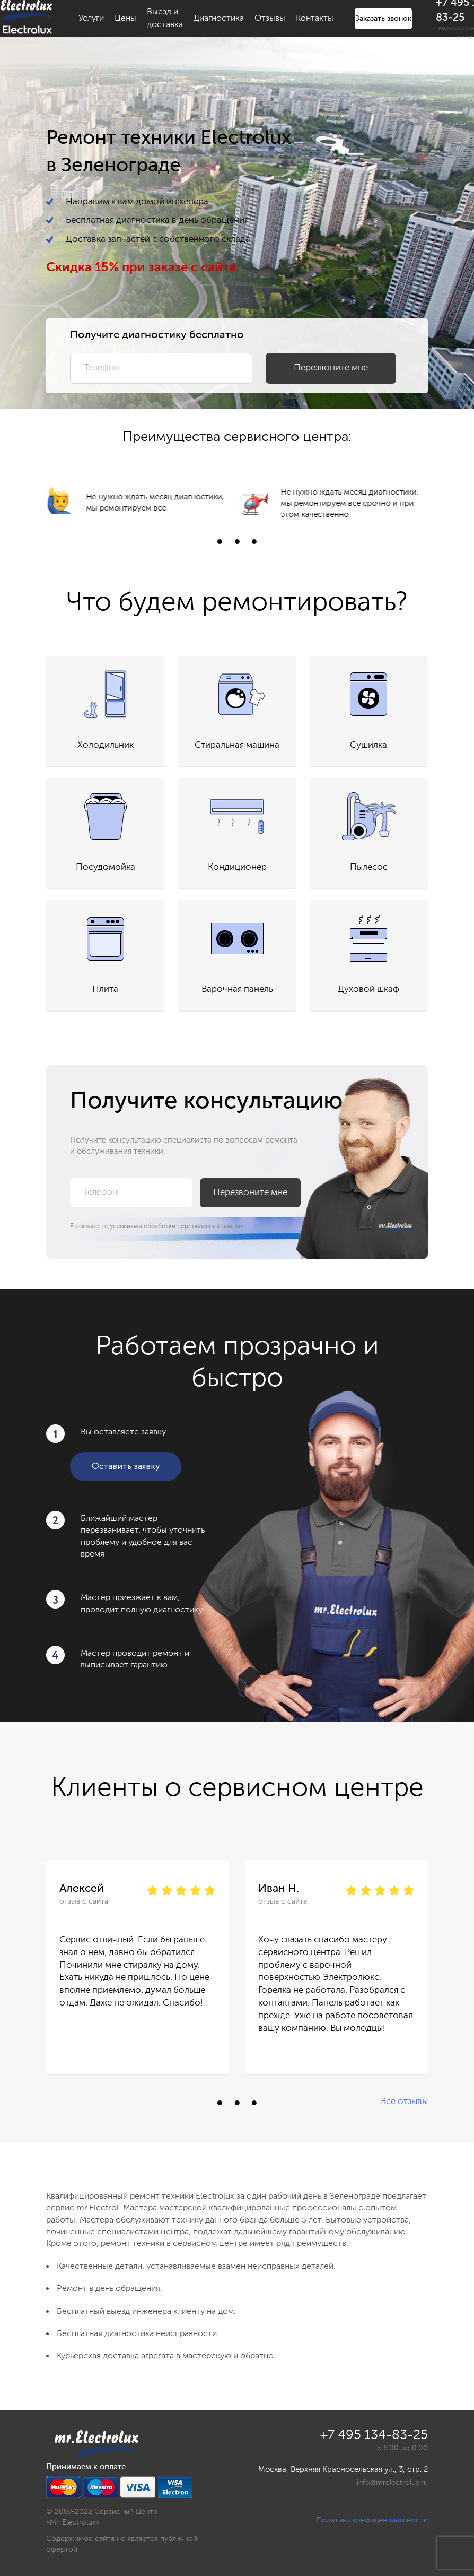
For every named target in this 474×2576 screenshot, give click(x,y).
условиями (126, 1226)
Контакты (314, 18)
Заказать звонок (383, 18)
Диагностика (219, 18)
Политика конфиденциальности (372, 2520)
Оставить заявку (126, 1466)
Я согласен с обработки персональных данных (156, 1226)
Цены (125, 18)
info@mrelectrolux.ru (392, 2482)
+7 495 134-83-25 (374, 2435)
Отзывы (269, 18)
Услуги (91, 18)
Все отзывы (404, 2101)
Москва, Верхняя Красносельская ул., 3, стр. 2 (343, 2470)
